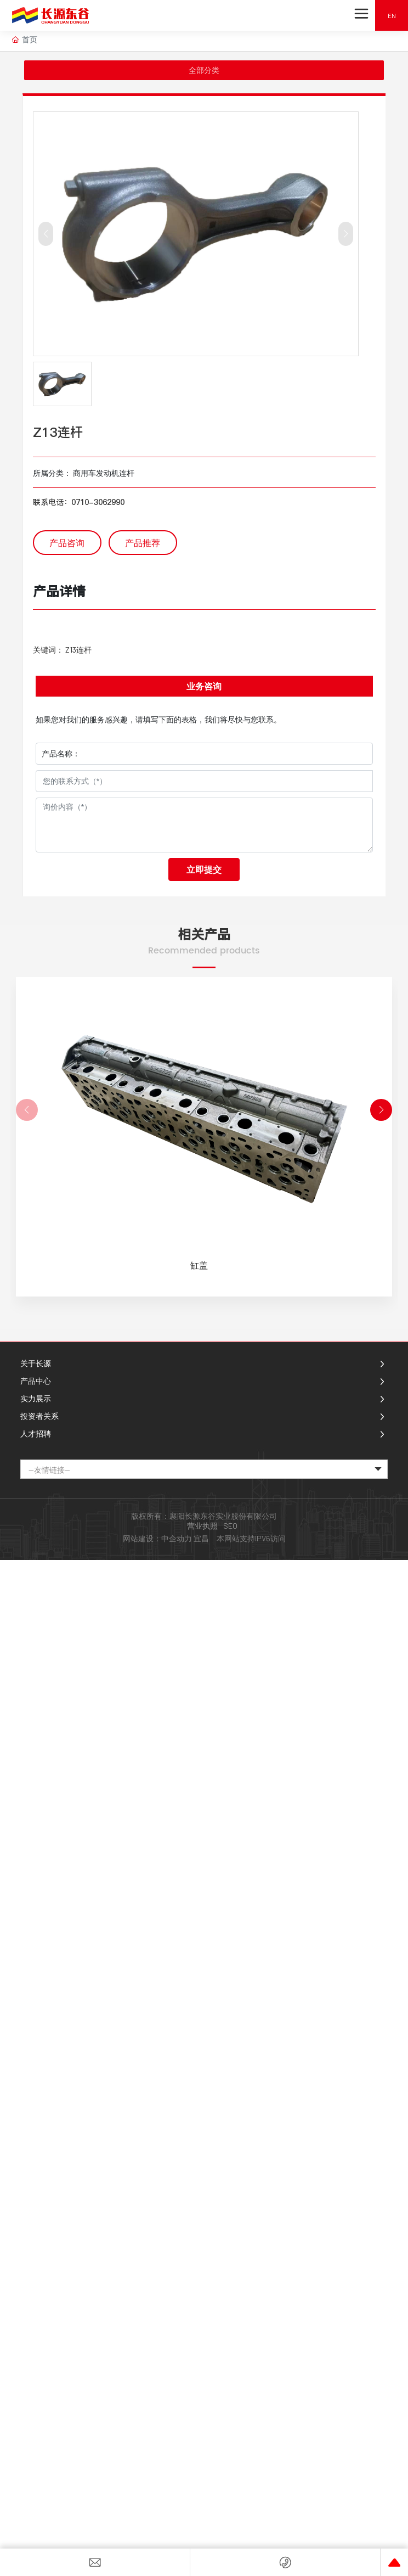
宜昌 (201, 1538)
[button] (381, 1110)
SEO (230, 1525)
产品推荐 (142, 542)
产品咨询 (66, 542)
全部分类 (204, 70)
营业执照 (202, 1525)
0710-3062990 (97, 502)
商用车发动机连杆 (103, 473)
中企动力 (176, 1538)
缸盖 (199, 1265)
